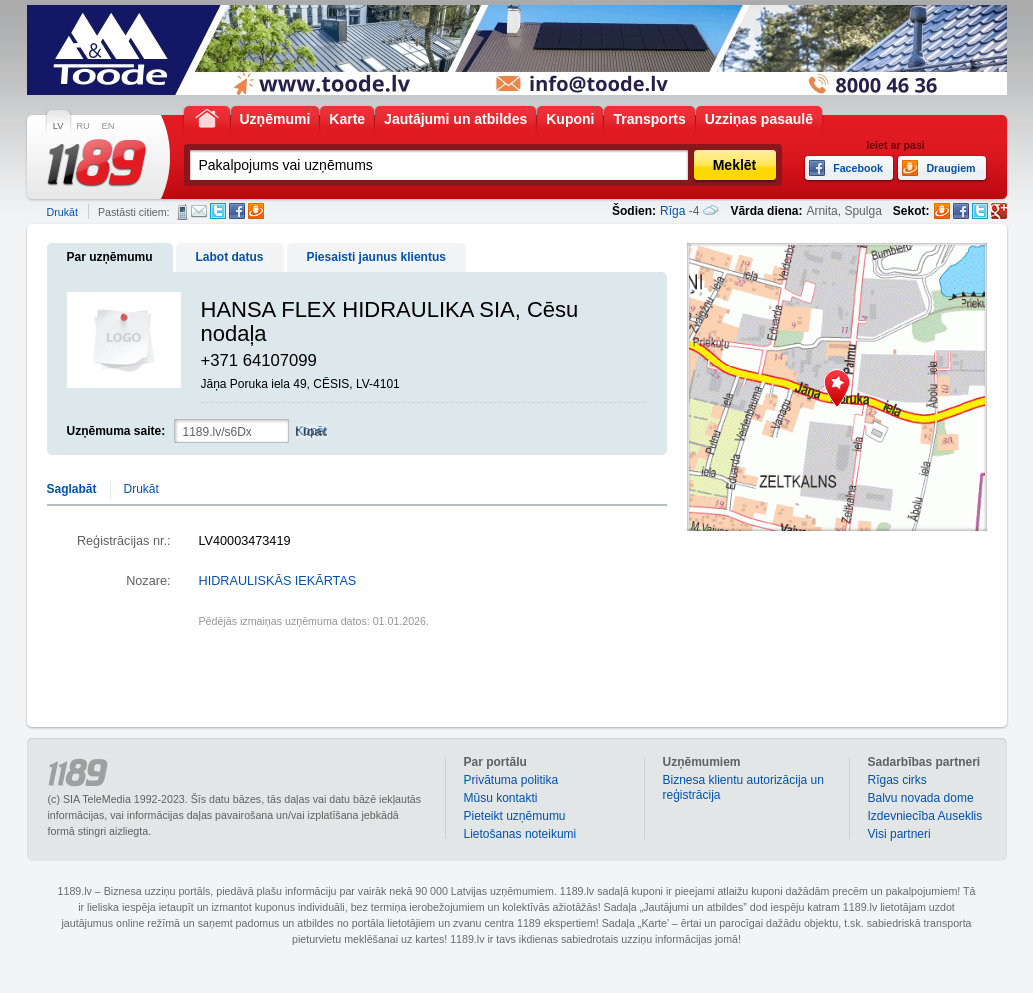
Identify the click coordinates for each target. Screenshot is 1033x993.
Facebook (237, 211)
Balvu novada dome (921, 798)
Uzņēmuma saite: (116, 431)
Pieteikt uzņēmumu (515, 816)
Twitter (218, 211)
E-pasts (199, 211)
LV (58, 126)
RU (82, 126)
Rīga (672, 211)
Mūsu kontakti (501, 798)
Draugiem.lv (256, 211)
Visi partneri (899, 834)
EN (108, 126)
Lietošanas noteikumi (520, 834)
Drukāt (62, 212)
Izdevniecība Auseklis (925, 816)
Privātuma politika (511, 780)
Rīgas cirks (897, 780)
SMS (182, 212)
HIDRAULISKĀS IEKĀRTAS (278, 581)
